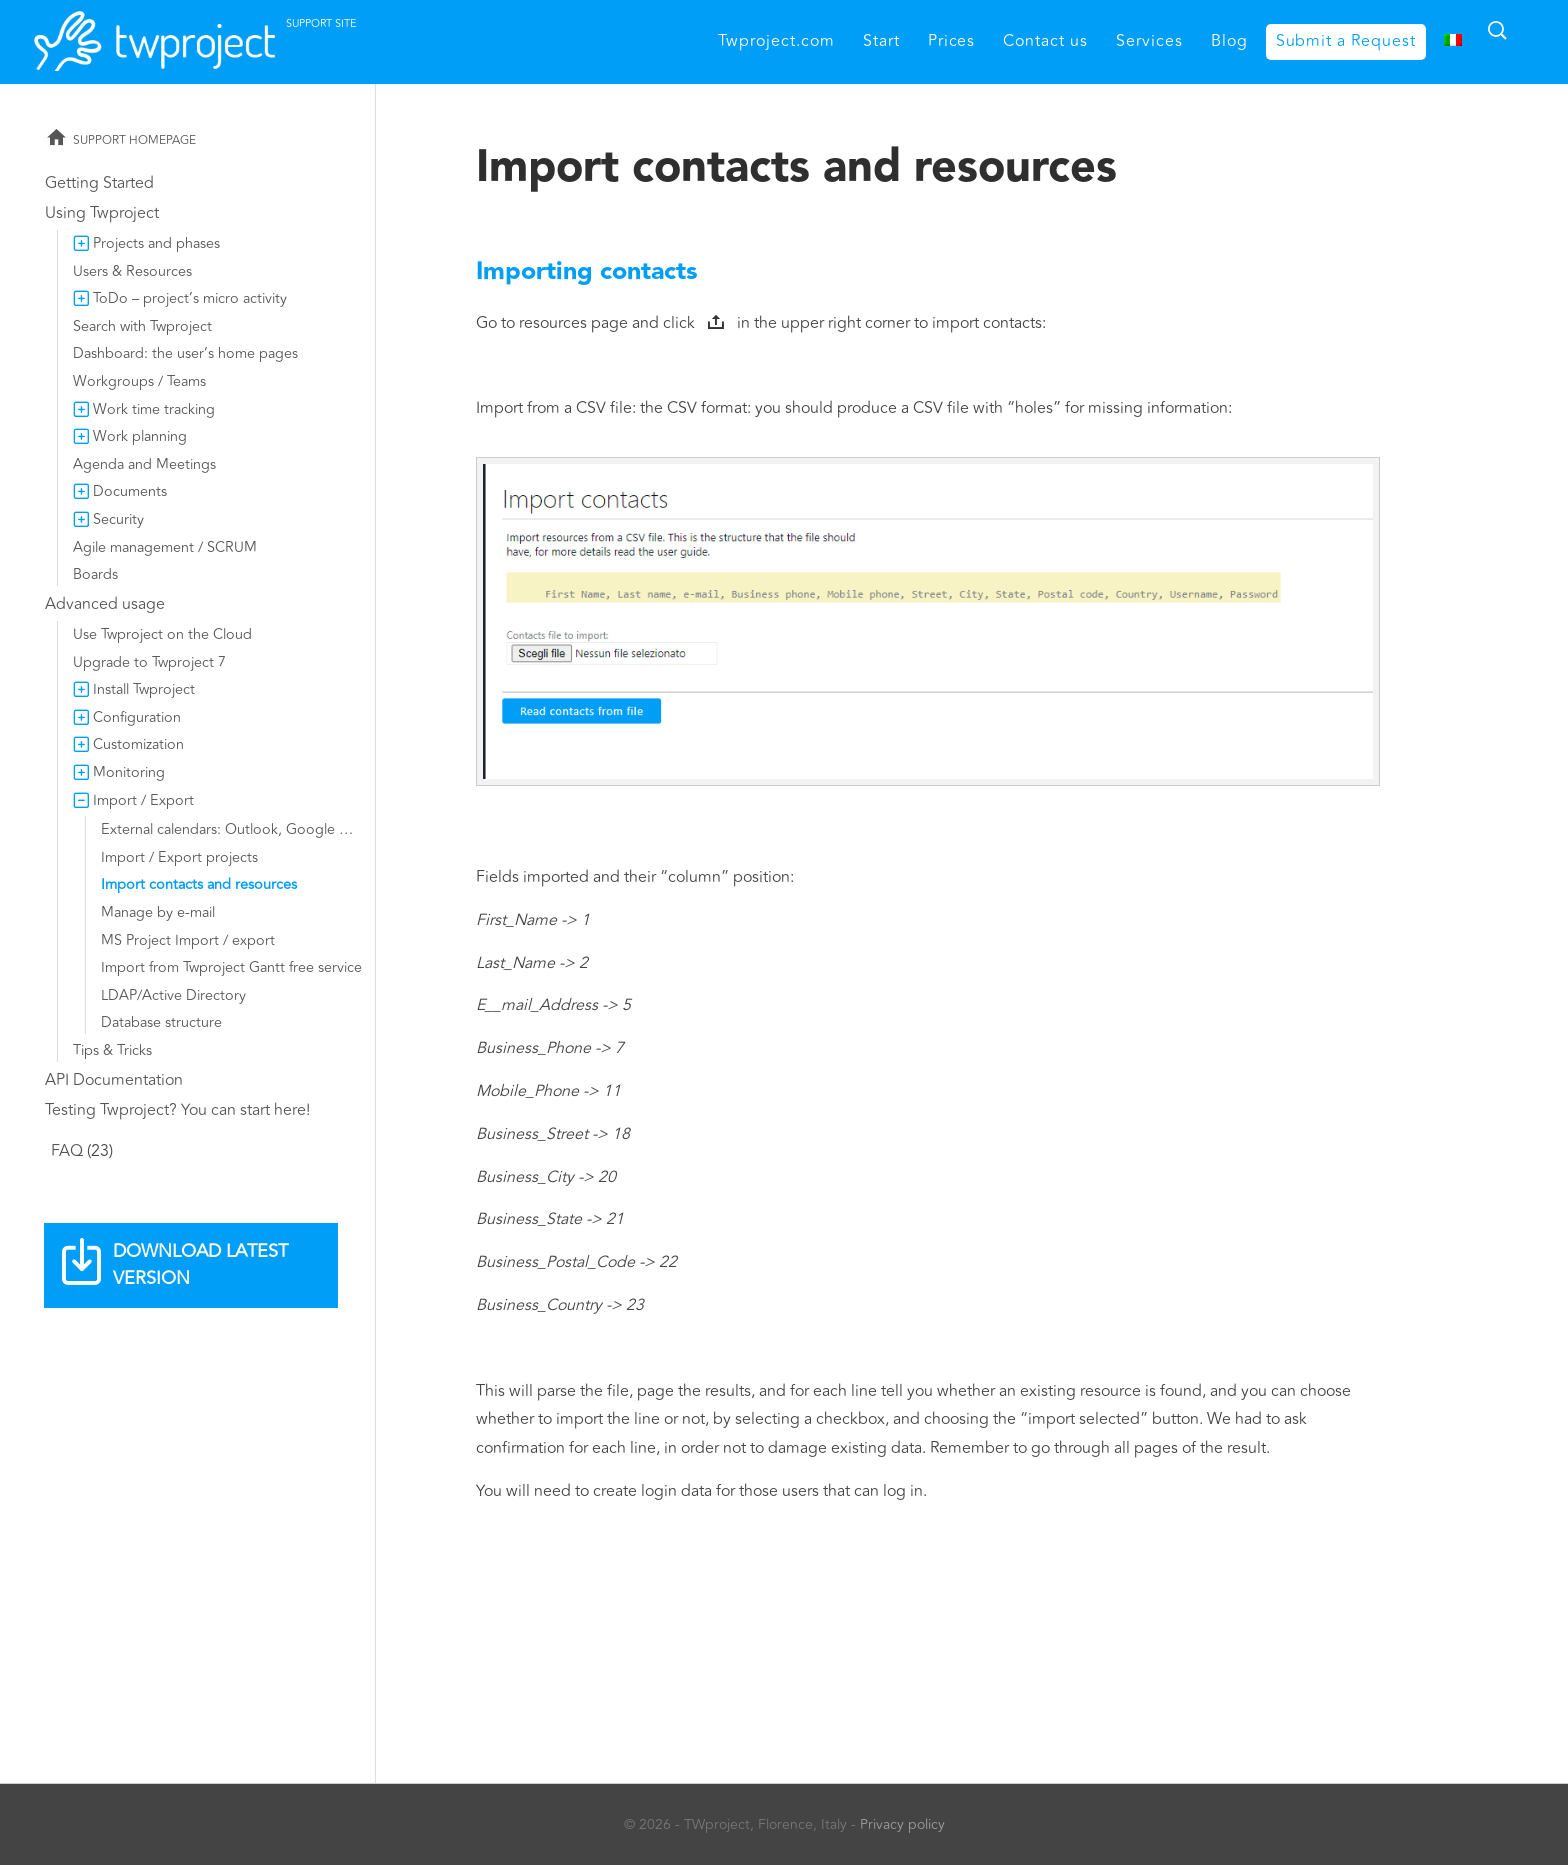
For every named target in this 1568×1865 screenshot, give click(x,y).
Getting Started (99, 183)
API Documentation (114, 1080)
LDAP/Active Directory (173, 995)
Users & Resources (132, 271)
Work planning (140, 436)
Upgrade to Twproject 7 (149, 662)
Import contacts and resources (199, 884)
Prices (952, 41)
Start (881, 41)
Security (118, 519)
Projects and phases (156, 243)
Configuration (137, 717)
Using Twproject (102, 213)
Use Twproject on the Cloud (162, 634)
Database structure (161, 1022)
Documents (130, 491)
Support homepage (134, 140)
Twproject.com (776, 41)
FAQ (67, 1151)
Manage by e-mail (158, 912)
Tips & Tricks (112, 1050)
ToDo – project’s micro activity (190, 298)
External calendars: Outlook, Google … (227, 829)
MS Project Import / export (188, 940)
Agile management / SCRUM (165, 547)
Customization (138, 744)
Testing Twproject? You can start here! (177, 1110)
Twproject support (263, 36)
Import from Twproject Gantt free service (231, 967)
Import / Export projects (179, 857)
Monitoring (129, 772)
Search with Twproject (142, 326)
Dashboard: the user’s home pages (185, 353)
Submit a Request (1346, 41)
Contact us (1045, 41)
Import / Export (143, 800)
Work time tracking (154, 409)
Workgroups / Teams (139, 381)
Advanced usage (105, 604)
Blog (1229, 41)
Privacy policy (902, 1824)
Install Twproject (144, 689)
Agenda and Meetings (144, 464)
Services (1149, 41)
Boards (95, 574)
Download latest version (200, 1264)
